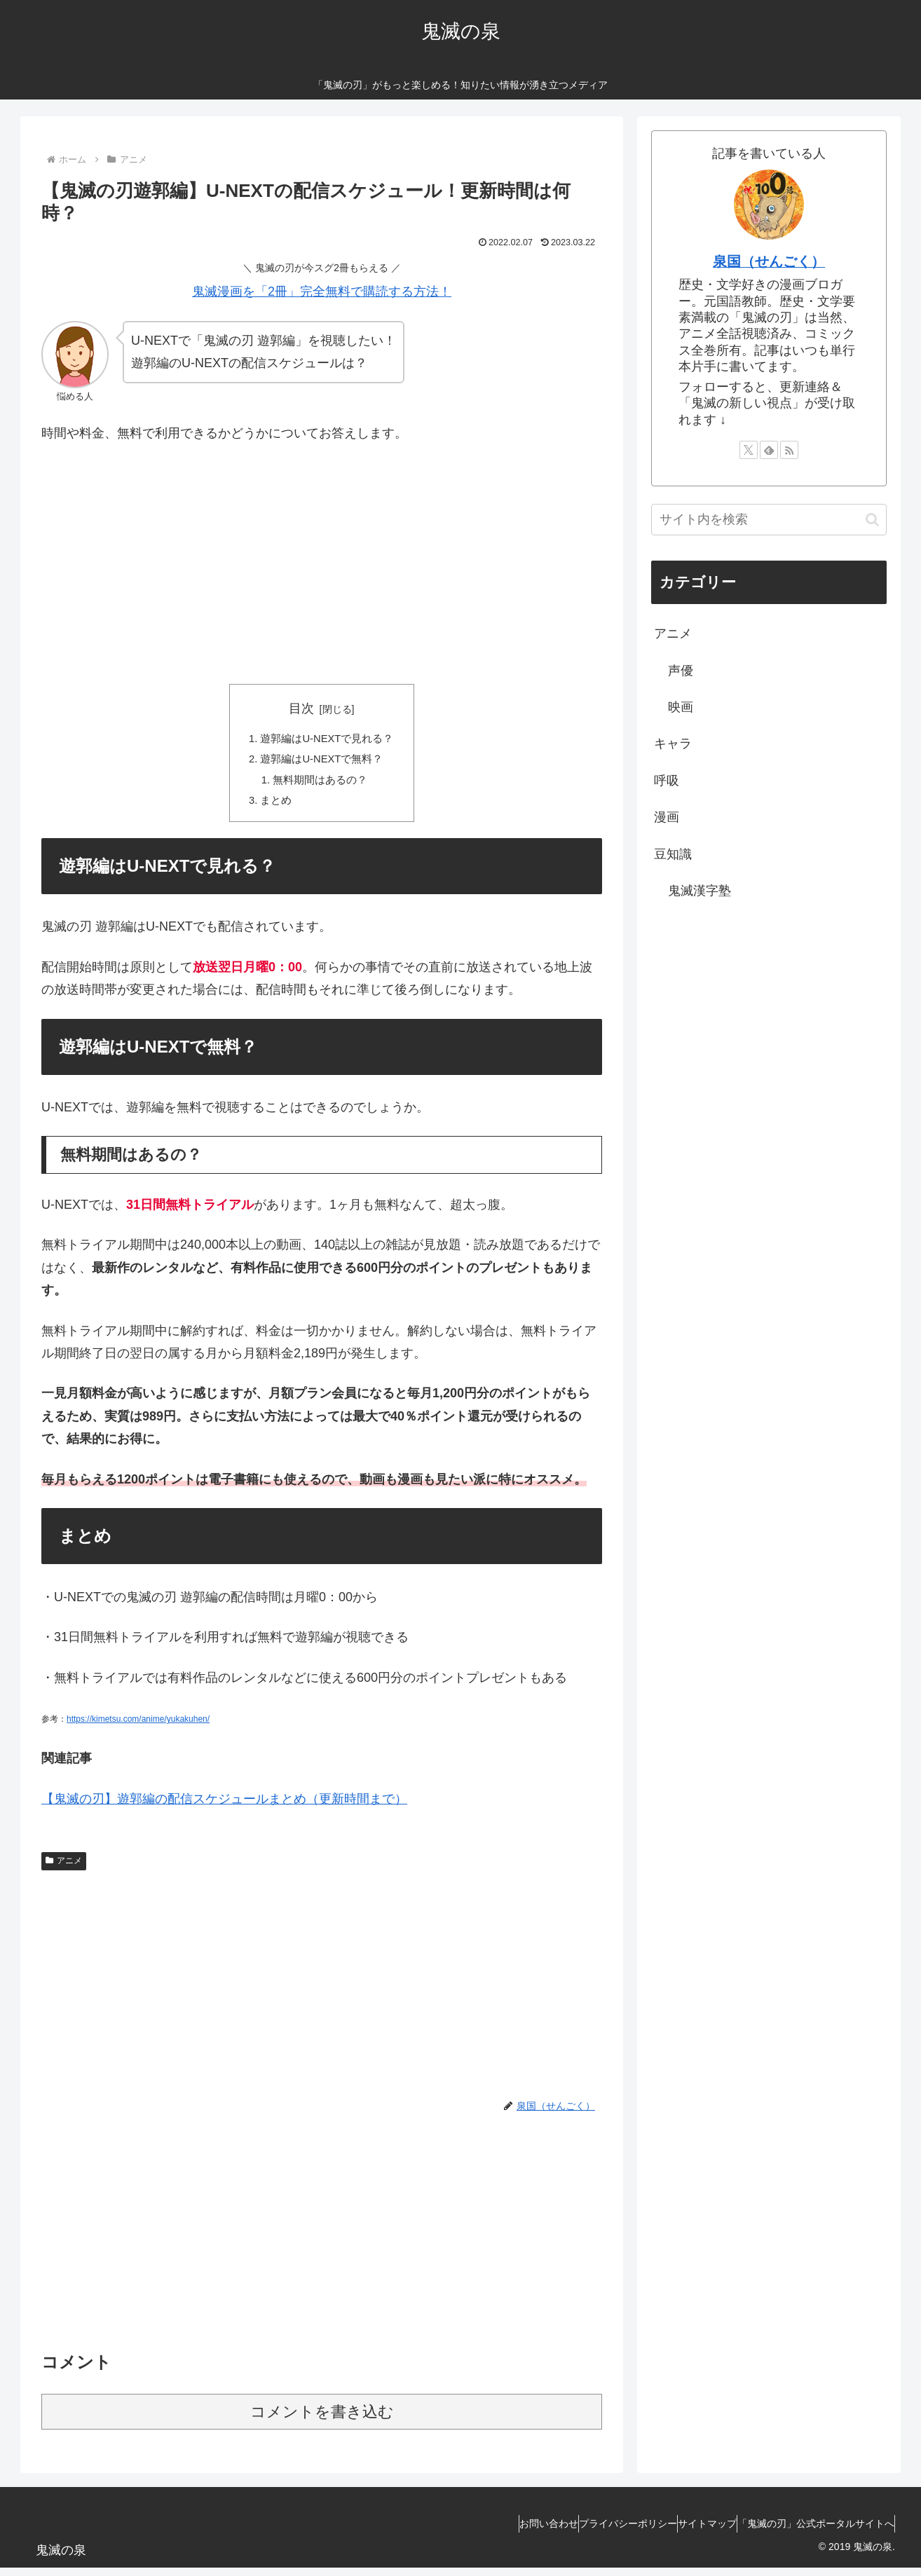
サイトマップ (686, 2531)
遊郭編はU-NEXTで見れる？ (327, 740)
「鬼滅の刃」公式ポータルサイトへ (808, 2531)
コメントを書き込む (322, 2420)
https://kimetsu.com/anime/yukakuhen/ (138, 1728)
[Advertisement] (321, 561)
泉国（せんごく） (769, 261)
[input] (769, 519)
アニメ (64, 1869)
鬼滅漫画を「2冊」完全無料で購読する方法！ (321, 292)
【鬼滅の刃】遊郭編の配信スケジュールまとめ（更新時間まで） (224, 1807)
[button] (872, 520)
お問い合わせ (499, 2531)
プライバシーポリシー (593, 2531)
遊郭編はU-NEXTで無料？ (322, 762)
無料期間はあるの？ (319, 785)
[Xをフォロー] (748, 450)
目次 (301, 708)
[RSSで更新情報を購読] (789, 450)
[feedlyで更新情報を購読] (769, 450)
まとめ (272, 808)
